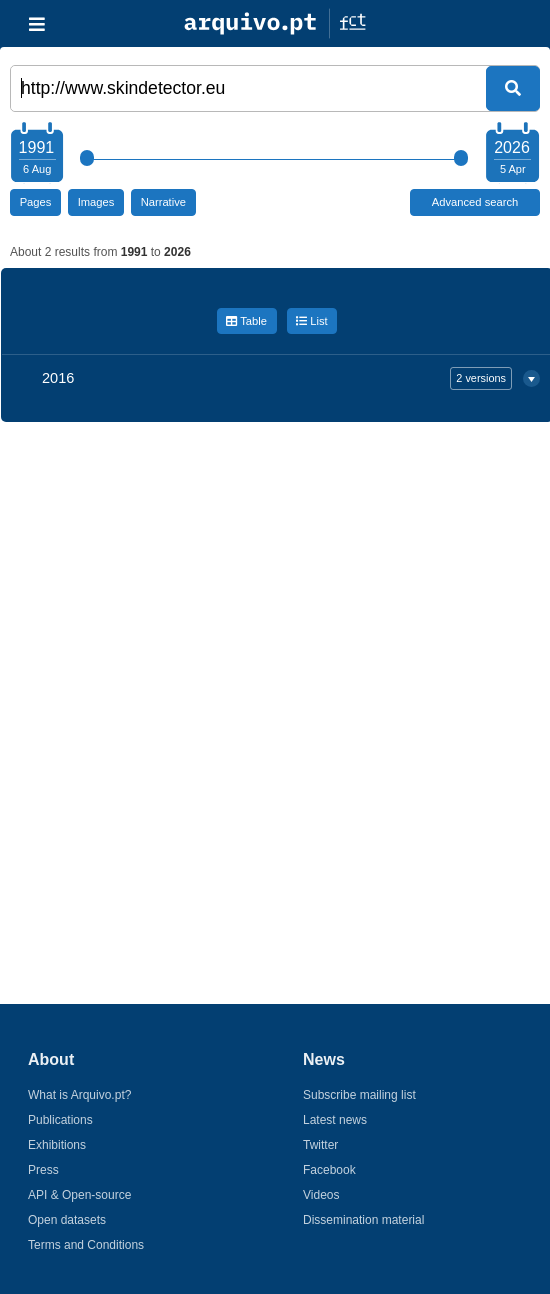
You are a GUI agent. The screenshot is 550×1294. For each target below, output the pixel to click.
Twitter (320, 1145)
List (312, 321)
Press (43, 1170)
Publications (60, 1120)
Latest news (335, 1120)
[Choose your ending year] (512, 155)
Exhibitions (57, 1145)
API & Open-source (79, 1195)
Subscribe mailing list (359, 1095)
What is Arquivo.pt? (79, 1095)
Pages (36, 202)
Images (96, 202)
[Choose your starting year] (36, 155)
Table (246, 321)
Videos (321, 1195)
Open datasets (67, 1220)
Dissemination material (363, 1220)
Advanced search (475, 202)
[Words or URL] (275, 88)
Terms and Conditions (86, 1245)
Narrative (163, 202)
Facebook (329, 1170)
